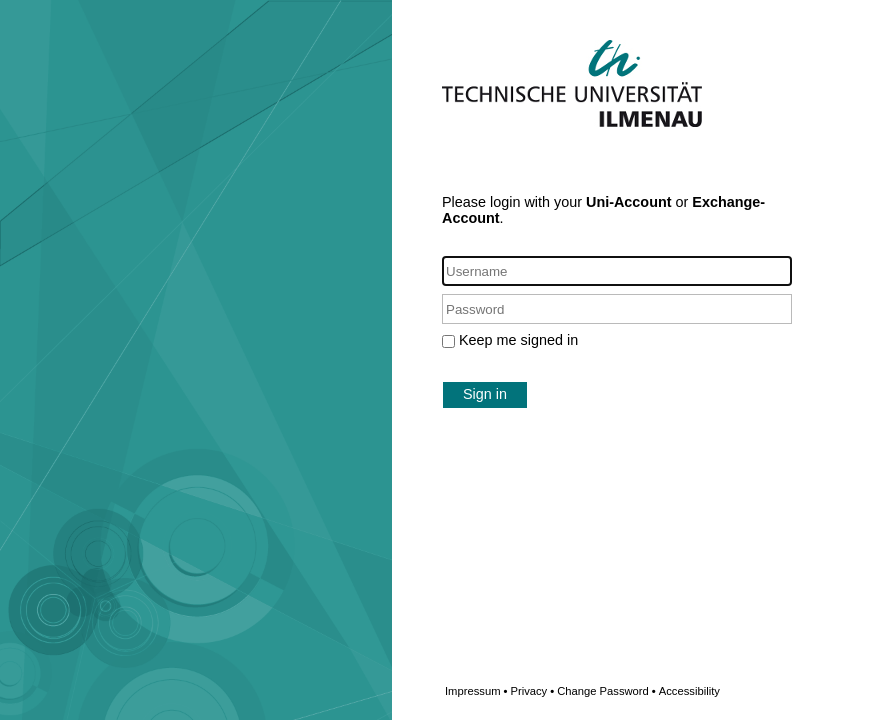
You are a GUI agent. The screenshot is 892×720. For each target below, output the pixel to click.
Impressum (476, 691)
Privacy (532, 691)
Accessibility (689, 691)
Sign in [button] (485, 394)
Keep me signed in (518, 340)
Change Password (638, 691)
